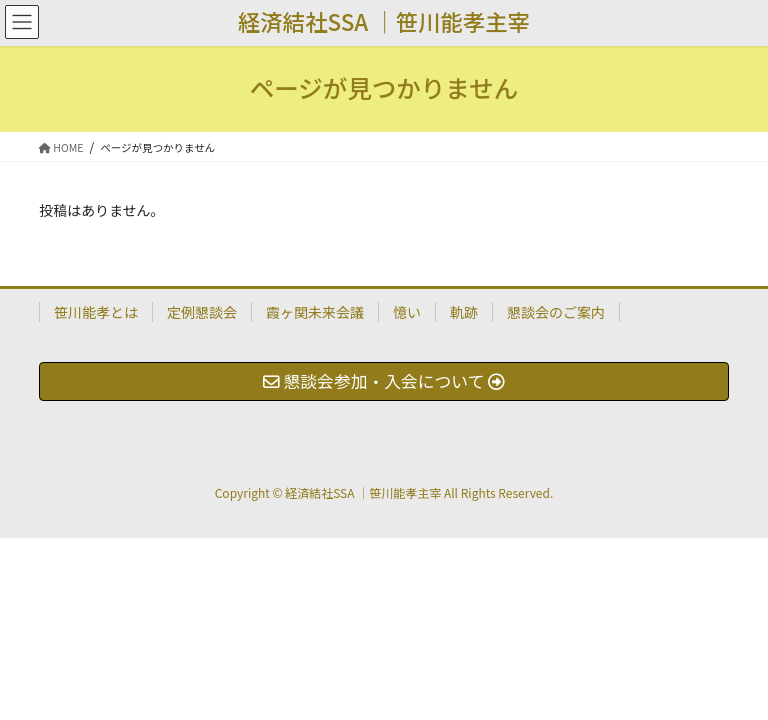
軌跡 (464, 312)
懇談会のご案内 (556, 312)
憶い (407, 312)
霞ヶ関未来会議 (315, 312)
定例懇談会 (202, 312)
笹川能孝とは (96, 312)
